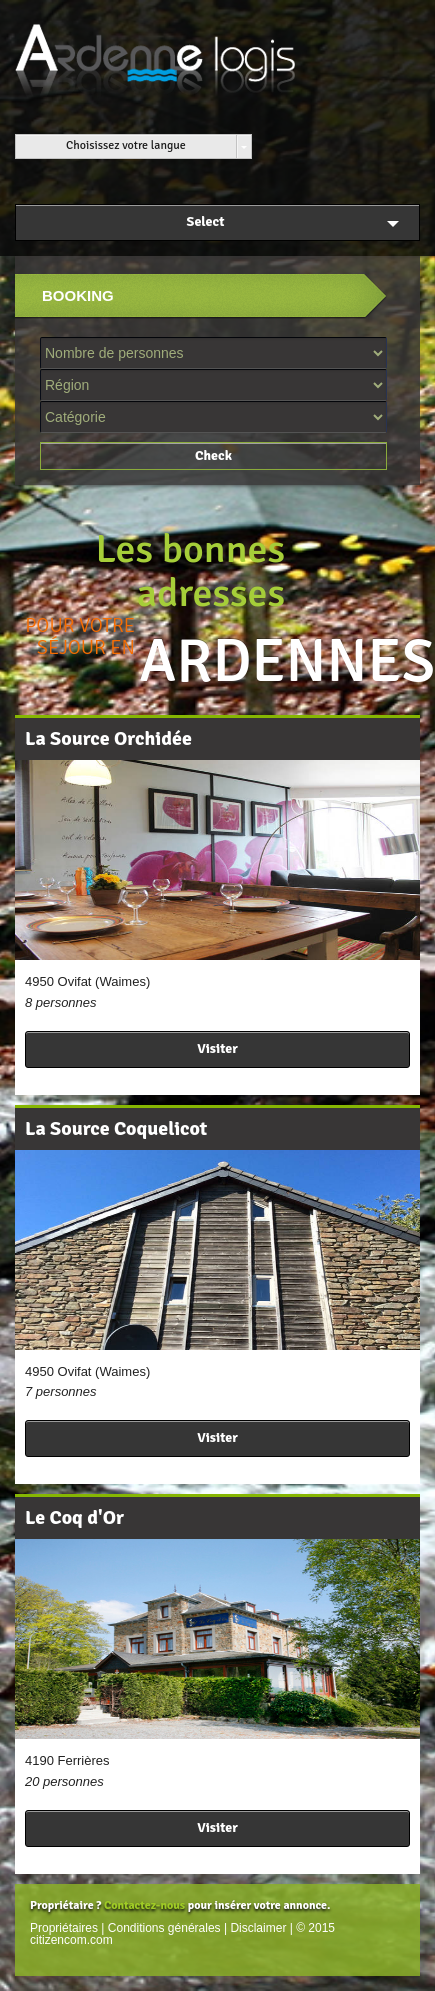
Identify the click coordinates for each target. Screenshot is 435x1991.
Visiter (217, 1048)
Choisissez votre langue (126, 145)
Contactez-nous (144, 1905)
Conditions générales (164, 1928)
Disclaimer (258, 1928)
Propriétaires (64, 1928)
